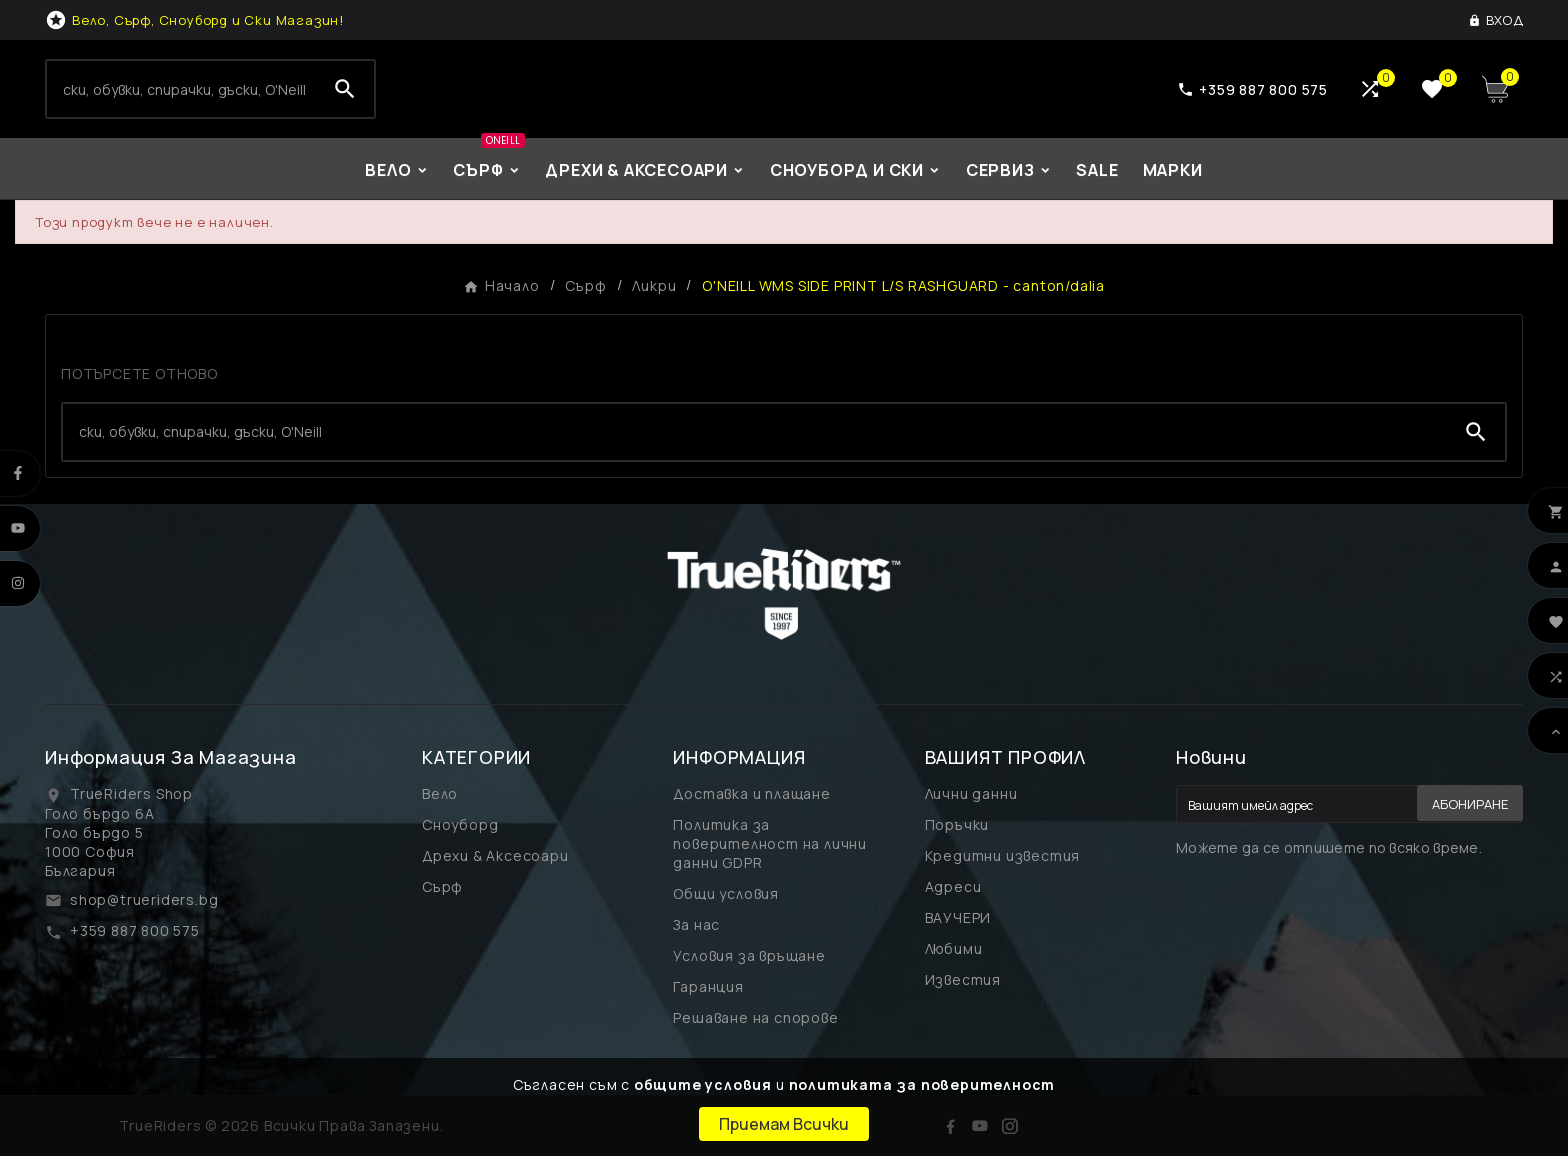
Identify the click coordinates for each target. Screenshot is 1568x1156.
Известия (963, 979)
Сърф (442, 886)
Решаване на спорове (755, 1017)
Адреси (953, 886)
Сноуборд (460, 824)
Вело (440, 793)
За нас (696, 924)
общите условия (703, 1084)
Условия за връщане (749, 955)
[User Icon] (1495, 20)
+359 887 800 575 (135, 930)
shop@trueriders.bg (144, 899)
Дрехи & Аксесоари (495, 855)
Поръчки (957, 824)
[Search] (181, 89)
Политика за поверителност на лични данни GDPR (770, 843)
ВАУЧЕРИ (958, 917)
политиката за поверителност (922, 1084)
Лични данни (971, 793)
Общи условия (726, 893)
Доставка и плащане (751, 793)
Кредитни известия (1003, 855)
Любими (954, 948)
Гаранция (708, 986)
